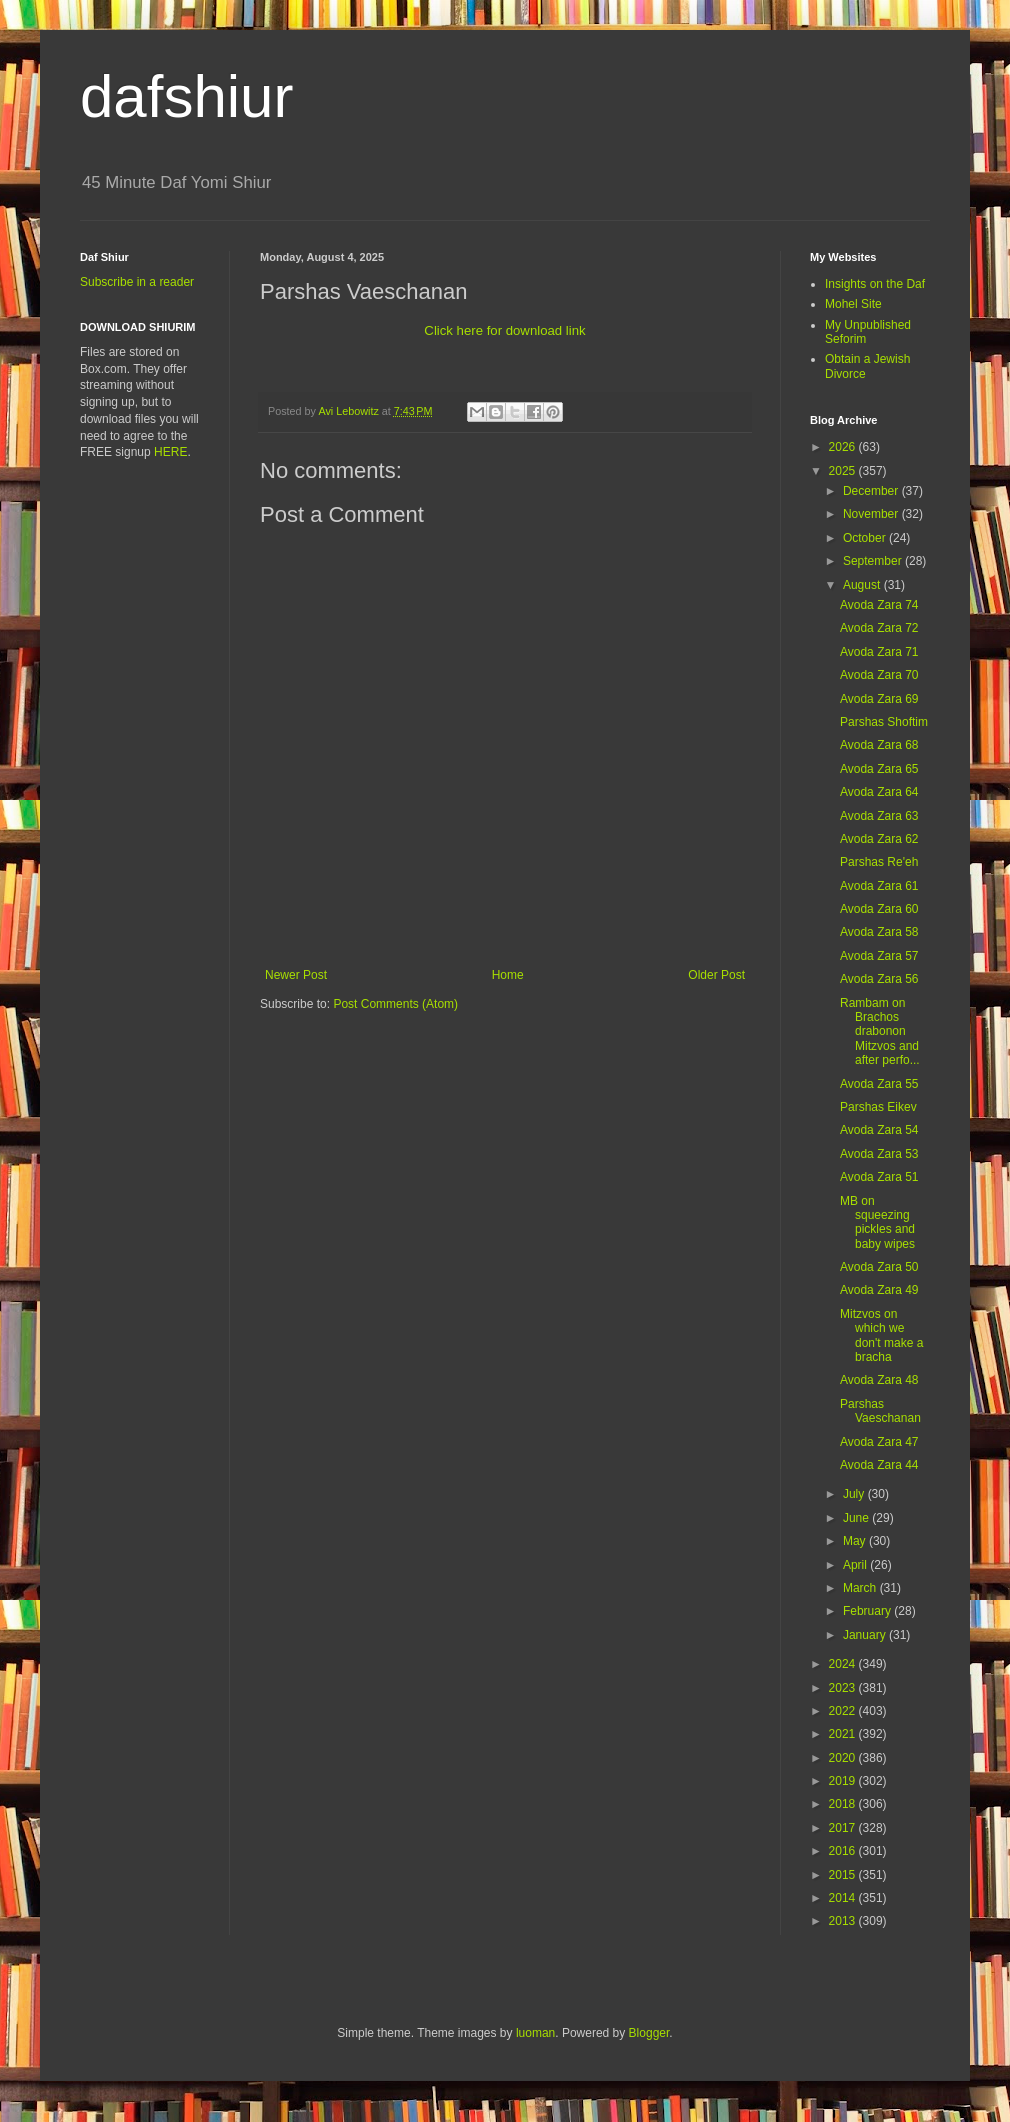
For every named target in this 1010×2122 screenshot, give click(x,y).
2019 (844, 1781)
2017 (844, 1828)
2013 (844, 1921)
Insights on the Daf (875, 284)
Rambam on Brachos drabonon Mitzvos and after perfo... (880, 1032)
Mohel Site (853, 304)
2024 (844, 1664)
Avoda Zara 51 (879, 1177)
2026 (844, 447)
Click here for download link (504, 330)
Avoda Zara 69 (879, 699)
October (866, 538)
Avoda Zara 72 (879, 628)
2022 (844, 1711)
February (868, 1611)
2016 (844, 1851)
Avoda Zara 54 (879, 1130)
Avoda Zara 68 (879, 745)
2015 (844, 1875)
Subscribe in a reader (137, 282)
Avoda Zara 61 (879, 886)
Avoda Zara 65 (879, 769)
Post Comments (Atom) (395, 1004)
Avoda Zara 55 (879, 1084)
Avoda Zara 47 (879, 1442)
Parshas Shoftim (884, 722)
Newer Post (296, 975)
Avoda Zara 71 (879, 652)
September (874, 561)
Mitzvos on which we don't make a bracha (881, 1335)
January (866, 1635)
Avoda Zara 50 (879, 1267)
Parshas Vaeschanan (880, 1411)
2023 (844, 1688)
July (855, 1494)
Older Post (716, 975)
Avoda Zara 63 (879, 816)
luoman (535, 2033)
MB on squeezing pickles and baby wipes (877, 1222)
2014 (844, 1898)
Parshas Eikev (878, 1107)
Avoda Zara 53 (879, 1154)
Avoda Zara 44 (879, 1465)
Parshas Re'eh (879, 862)
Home (508, 975)
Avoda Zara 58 (879, 932)
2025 (844, 471)
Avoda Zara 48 (879, 1380)
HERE (170, 452)
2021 (844, 1734)
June (857, 1518)
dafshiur (186, 96)
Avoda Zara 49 (879, 1290)
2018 (844, 1804)
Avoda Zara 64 (879, 792)
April (856, 1565)
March (861, 1588)
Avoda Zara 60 (879, 909)
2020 (844, 1758)
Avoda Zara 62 (879, 839)
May (856, 1541)
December (872, 491)
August (863, 585)
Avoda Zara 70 (879, 675)
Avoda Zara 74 (879, 605)
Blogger (649, 2033)
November (872, 514)
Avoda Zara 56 (879, 979)
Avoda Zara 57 (879, 956)
